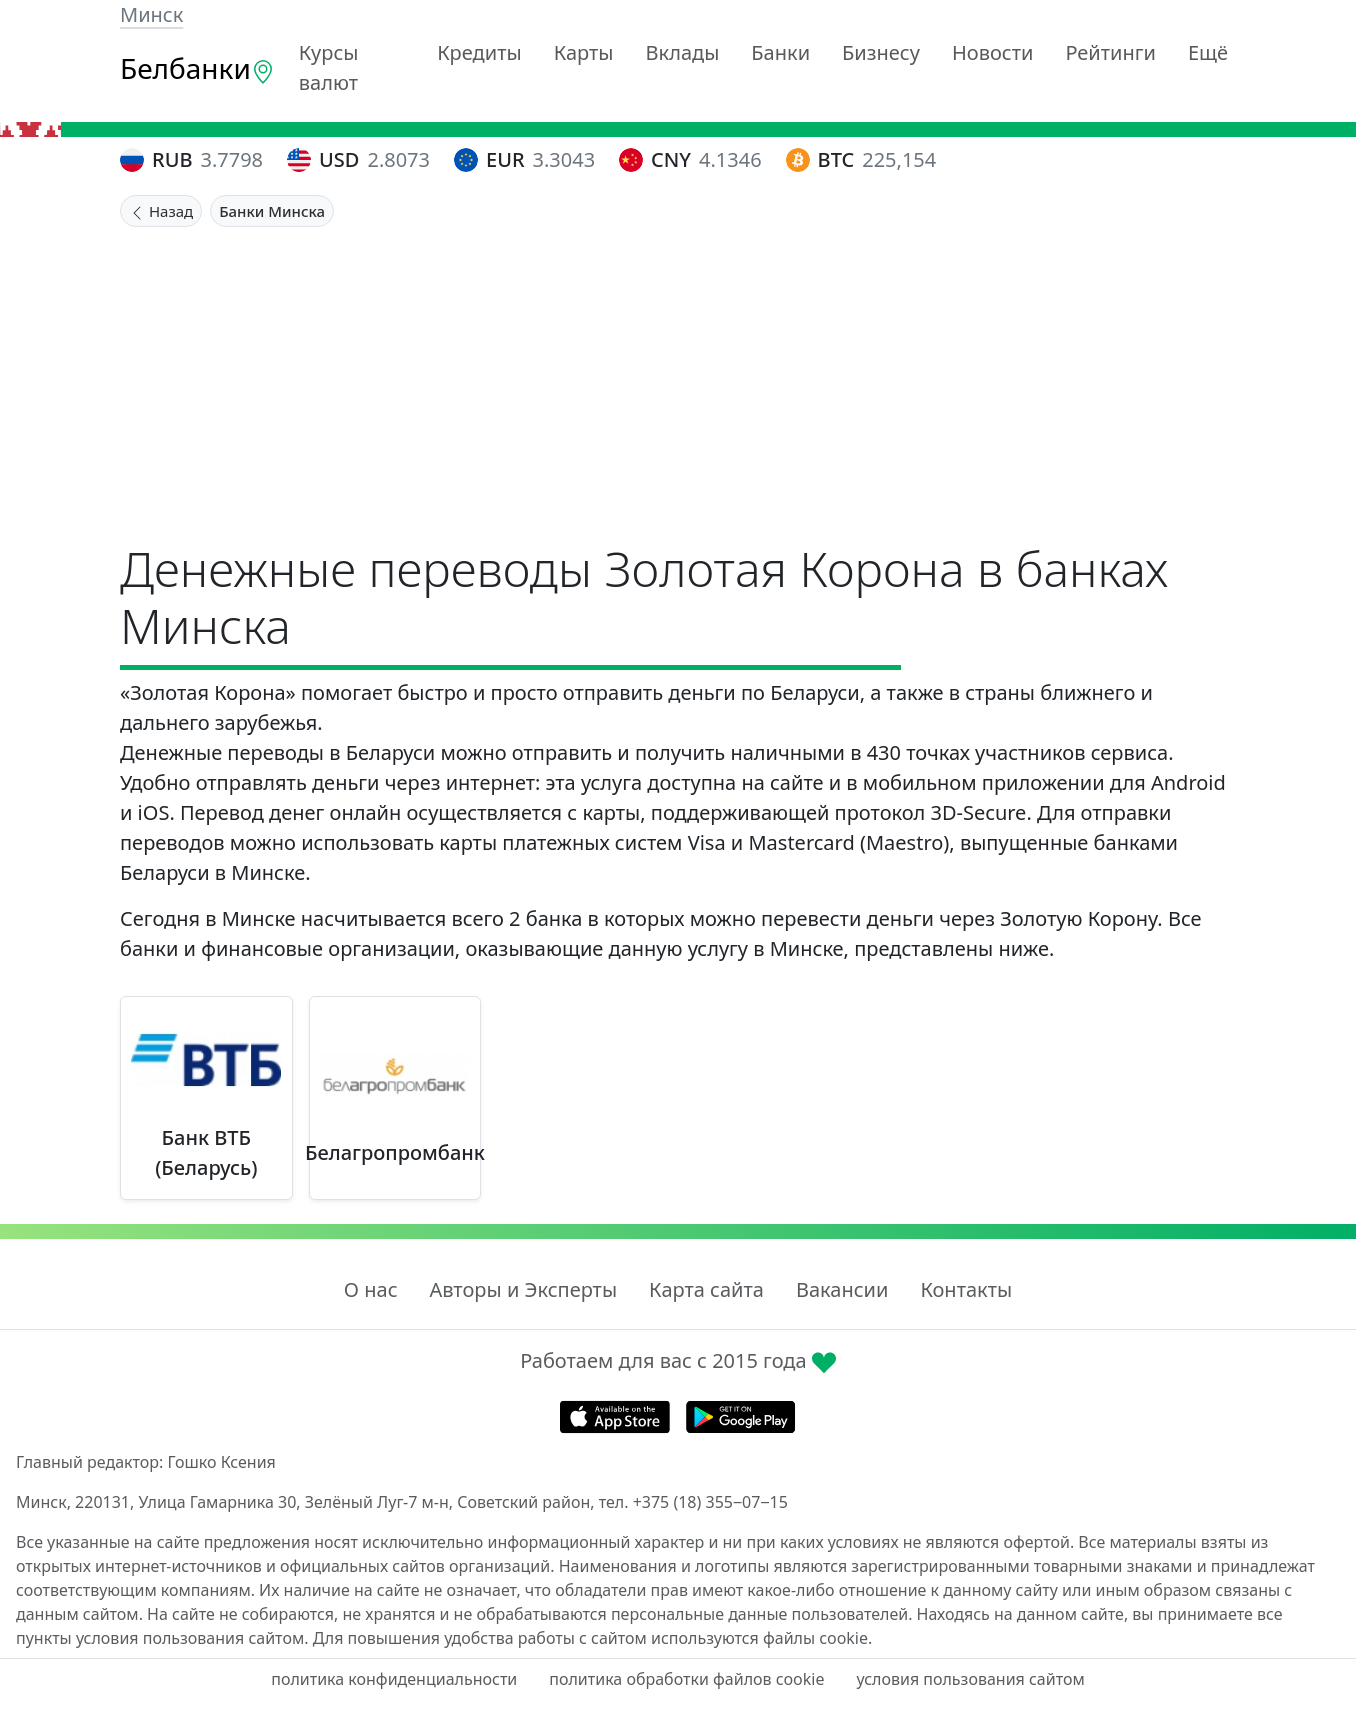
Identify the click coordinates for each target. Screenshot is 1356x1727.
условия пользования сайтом (970, 1679)
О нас (371, 1289)
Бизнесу (881, 52)
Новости (992, 52)
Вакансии (842, 1289)
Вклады (683, 52)
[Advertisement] (678, 377)
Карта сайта (706, 1289)
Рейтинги (1110, 52)
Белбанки (197, 68)
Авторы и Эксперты (524, 1289)
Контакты (966, 1289)
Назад (161, 211)
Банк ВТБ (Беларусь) (206, 1152)
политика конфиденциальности (394, 1679)
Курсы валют (329, 67)
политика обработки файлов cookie (686, 1679)
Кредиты (479, 52)
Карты (584, 52)
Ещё (1208, 52)
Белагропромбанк (395, 1152)
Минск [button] (151, 14)
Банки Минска (272, 211)
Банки (780, 52)
